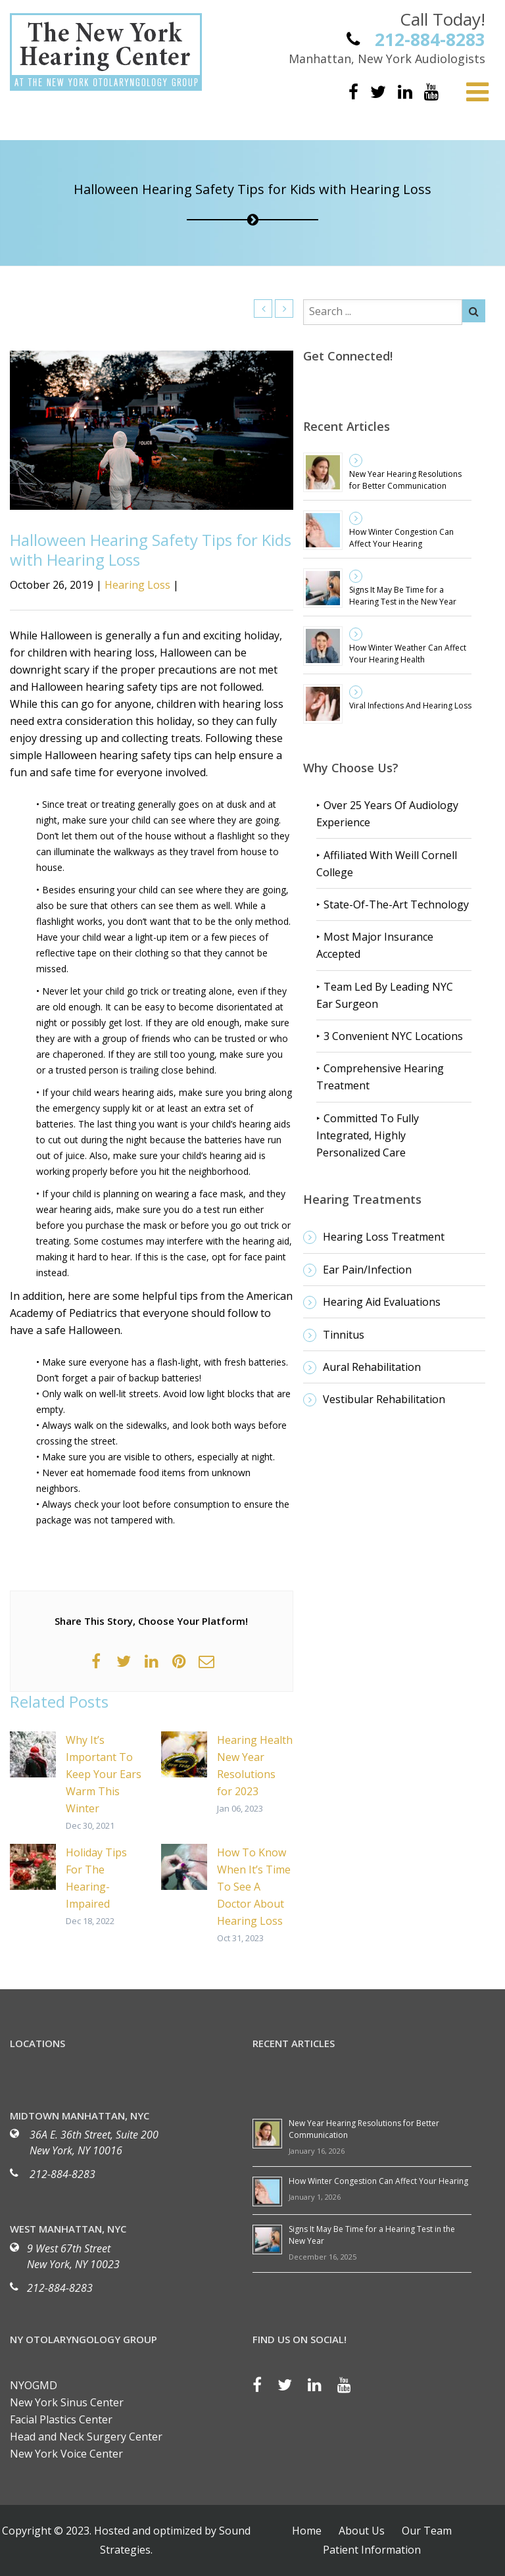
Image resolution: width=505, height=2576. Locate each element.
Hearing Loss (137, 585)
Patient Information (372, 2549)
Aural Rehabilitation (372, 1367)
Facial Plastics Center (61, 2419)
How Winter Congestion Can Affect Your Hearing (401, 537)
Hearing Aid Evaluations (382, 1302)
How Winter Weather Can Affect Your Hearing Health (407, 653)
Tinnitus (343, 1334)
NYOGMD (33, 2385)
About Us (362, 2530)
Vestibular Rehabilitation (384, 1399)
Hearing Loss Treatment (384, 1236)
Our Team (427, 2530)
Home (307, 2530)
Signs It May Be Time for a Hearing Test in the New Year (402, 595)
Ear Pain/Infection (367, 1269)
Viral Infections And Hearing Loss (410, 705)
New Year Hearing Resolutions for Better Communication (405, 479)
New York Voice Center (66, 2453)
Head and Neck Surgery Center (86, 2436)
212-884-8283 (62, 2174)
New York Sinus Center (67, 2402)
